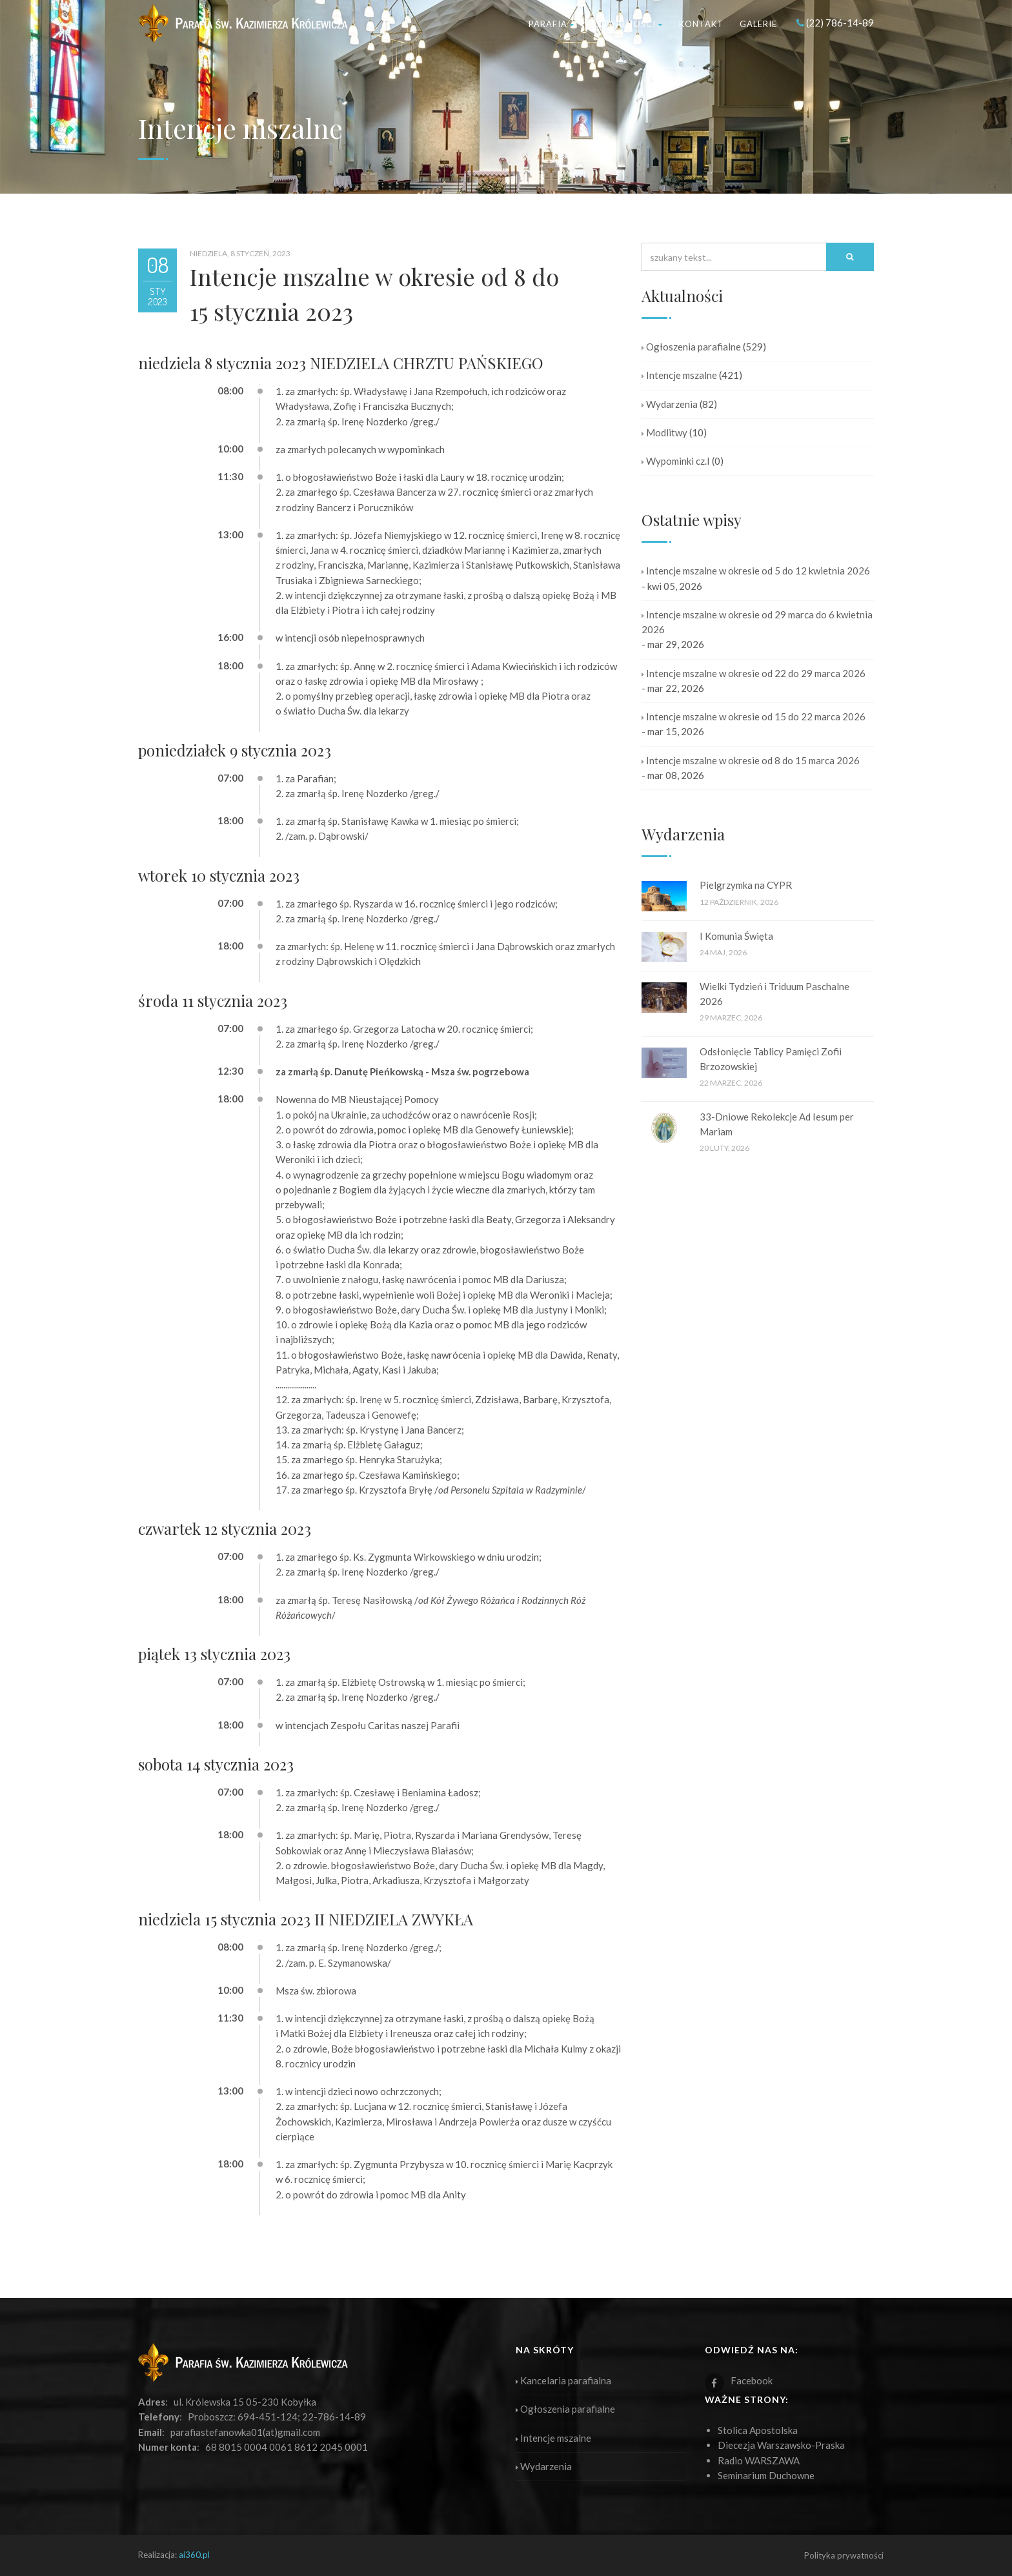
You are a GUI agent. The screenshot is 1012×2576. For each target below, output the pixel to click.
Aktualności (627, 24)
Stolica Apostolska (758, 2430)
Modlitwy (664, 432)
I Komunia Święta (736, 936)
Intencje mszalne (679, 375)
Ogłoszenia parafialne (691, 346)
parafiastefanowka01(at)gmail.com (245, 2432)
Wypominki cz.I (676, 461)
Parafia (551, 24)
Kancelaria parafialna (563, 2380)
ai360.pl (194, 2555)
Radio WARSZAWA (759, 2460)
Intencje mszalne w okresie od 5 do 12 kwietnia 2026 (756, 570)
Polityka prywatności (844, 2555)
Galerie (758, 24)
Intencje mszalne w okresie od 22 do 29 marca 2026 (753, 673)
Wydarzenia (670, 404)
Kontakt (701, 24)
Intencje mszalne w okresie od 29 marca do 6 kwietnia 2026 (757, 622)
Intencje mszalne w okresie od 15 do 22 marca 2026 (753, 716)
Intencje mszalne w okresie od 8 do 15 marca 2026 (751, 760)
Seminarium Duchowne (766, 2475)
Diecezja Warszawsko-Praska (781, 2445)
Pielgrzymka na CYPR (746, 885)
